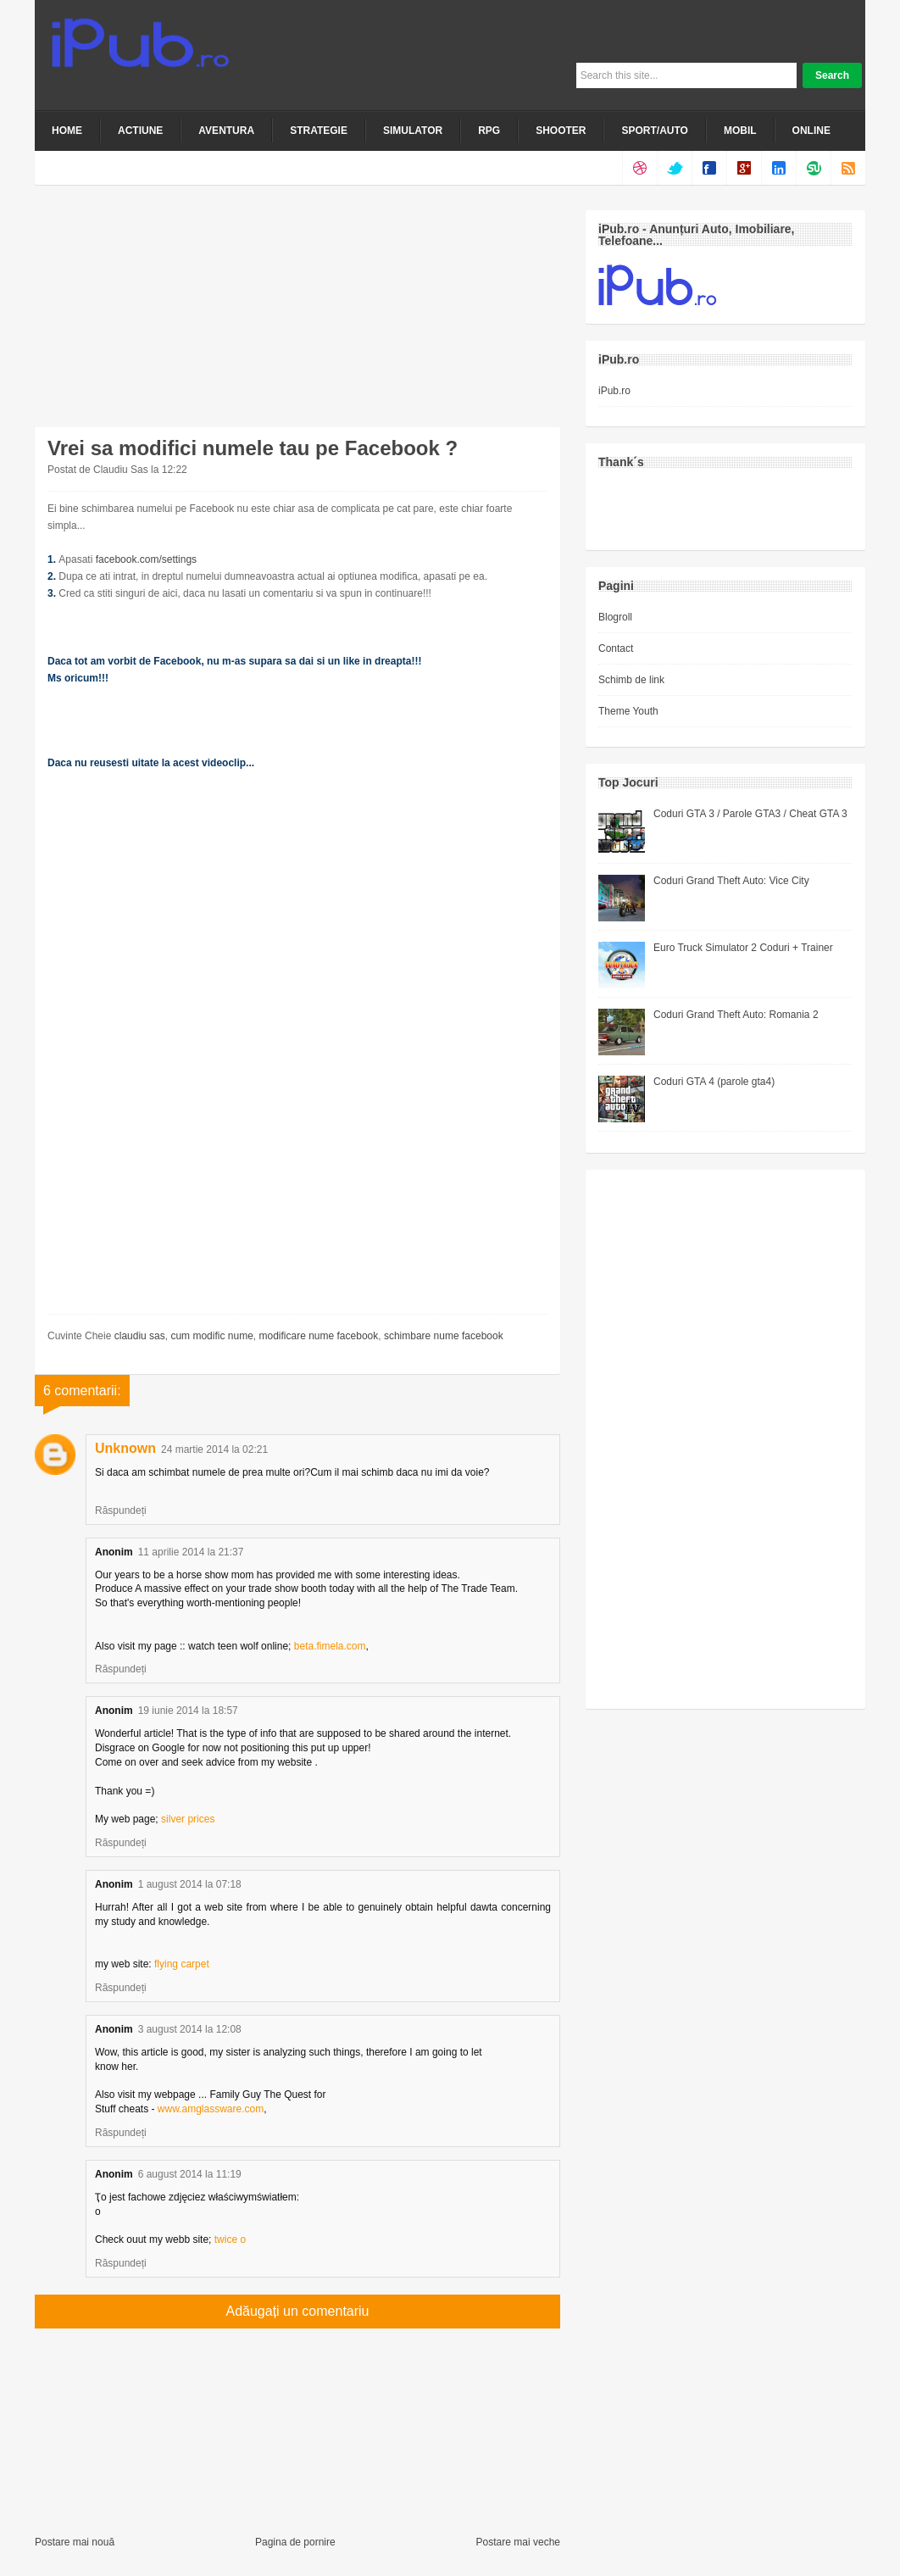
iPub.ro (614, 391)
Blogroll (615, 617)
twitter (674, 168)
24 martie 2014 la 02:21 (214, 1449)
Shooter (561, 130)
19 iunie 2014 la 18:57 (188, 1710)
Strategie (318, 130)
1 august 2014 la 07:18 (190, 1884)
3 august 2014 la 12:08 (190, 2029)
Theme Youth (628, 711)
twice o (230, 2239)
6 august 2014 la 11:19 (190, 2174)
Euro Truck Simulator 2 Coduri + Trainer (743, 948)
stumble (813, 168)
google (743, 168)
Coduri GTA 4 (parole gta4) (714, 1082)
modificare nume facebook (318, 1336)
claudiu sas (139, 1336)
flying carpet (181, 1964)
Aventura (226, 130)
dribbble (639, 168)
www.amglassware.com (211, 2109)
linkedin (778, 168)
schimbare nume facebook (443, 1336)
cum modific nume (211, 1336)
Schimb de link (631, 680)
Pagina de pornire (295, 2542)
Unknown (125, 1448)
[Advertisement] (162, 316)
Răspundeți (121, 1510)
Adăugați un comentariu (297, 2311)
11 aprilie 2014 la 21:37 (191, 1552)
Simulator (412, 130)
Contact (615, 648)
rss (848, 168)
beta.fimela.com (330, 1646)
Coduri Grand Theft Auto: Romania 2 (736, 1015)
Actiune (140, 130)
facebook (709, 168)
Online (811, 130)
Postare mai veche (518, 2542)
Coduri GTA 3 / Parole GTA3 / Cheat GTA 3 (750, 814)
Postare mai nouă (74, 2542)
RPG (489, 130)
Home (67, 130)
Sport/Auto (654, 130)
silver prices (187, 1819)
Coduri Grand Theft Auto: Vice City (731, 881)
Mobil (740, 130)
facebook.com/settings (146, 559)
